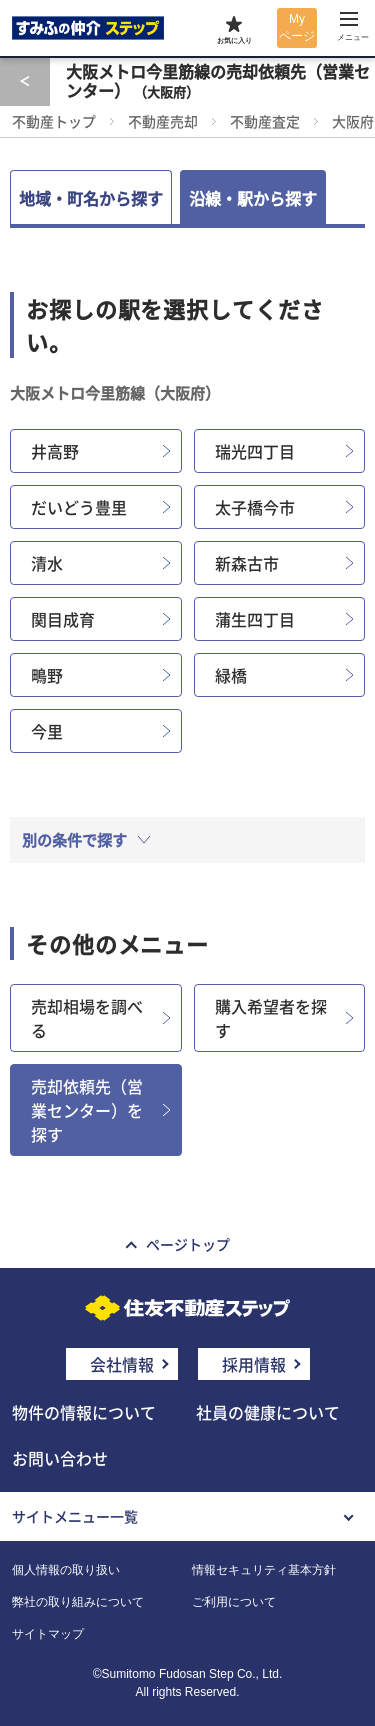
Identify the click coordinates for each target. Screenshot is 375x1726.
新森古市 (247, 563)
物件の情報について (84, 1412)
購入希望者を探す (271, 1018)
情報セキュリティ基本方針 (264, 1570)
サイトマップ (48, 1634)
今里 (47, 731)
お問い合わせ (60, 1458)
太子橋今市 (255, 507)
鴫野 (47, 675)
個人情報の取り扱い (66, 1570)
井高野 (55, 451)
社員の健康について (268, 1412)
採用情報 (254, 1364)
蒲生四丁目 (255, 619)
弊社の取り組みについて (78, 1602)
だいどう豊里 (79, 507)
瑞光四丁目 (255, 451)
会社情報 (122, 1364)
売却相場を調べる (87, 1018)
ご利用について (234, 1602)
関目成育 (63, 619)
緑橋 (231, 675)
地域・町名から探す (91, 198)
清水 (47, 563)
